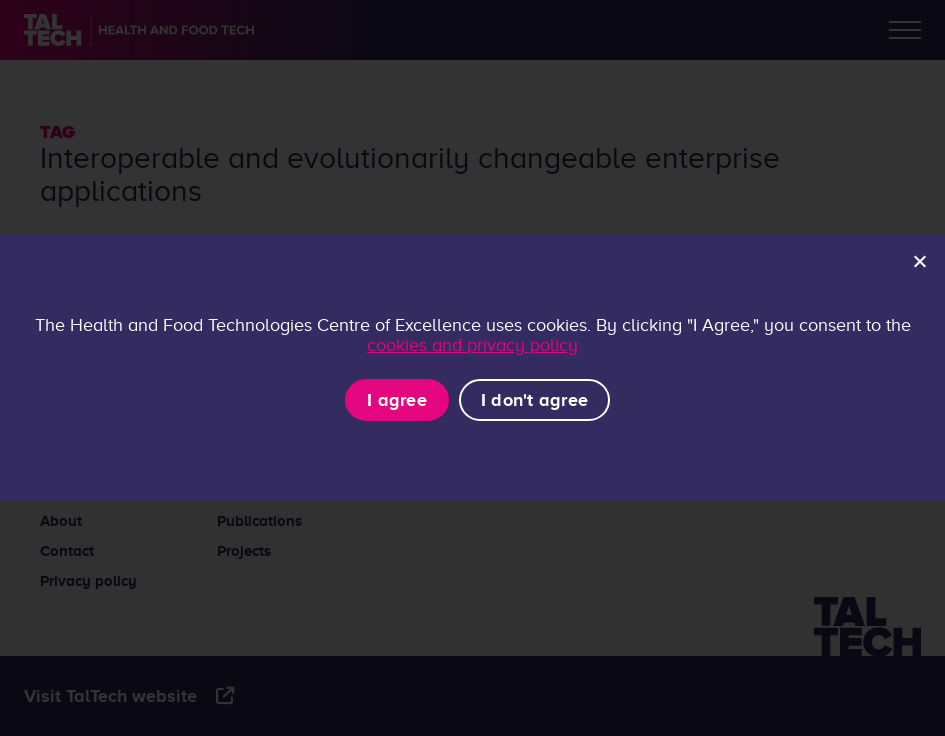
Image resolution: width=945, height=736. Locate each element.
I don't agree (534, 400)
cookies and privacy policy (472, 345)
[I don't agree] (919, 261)
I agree (397, 400)
